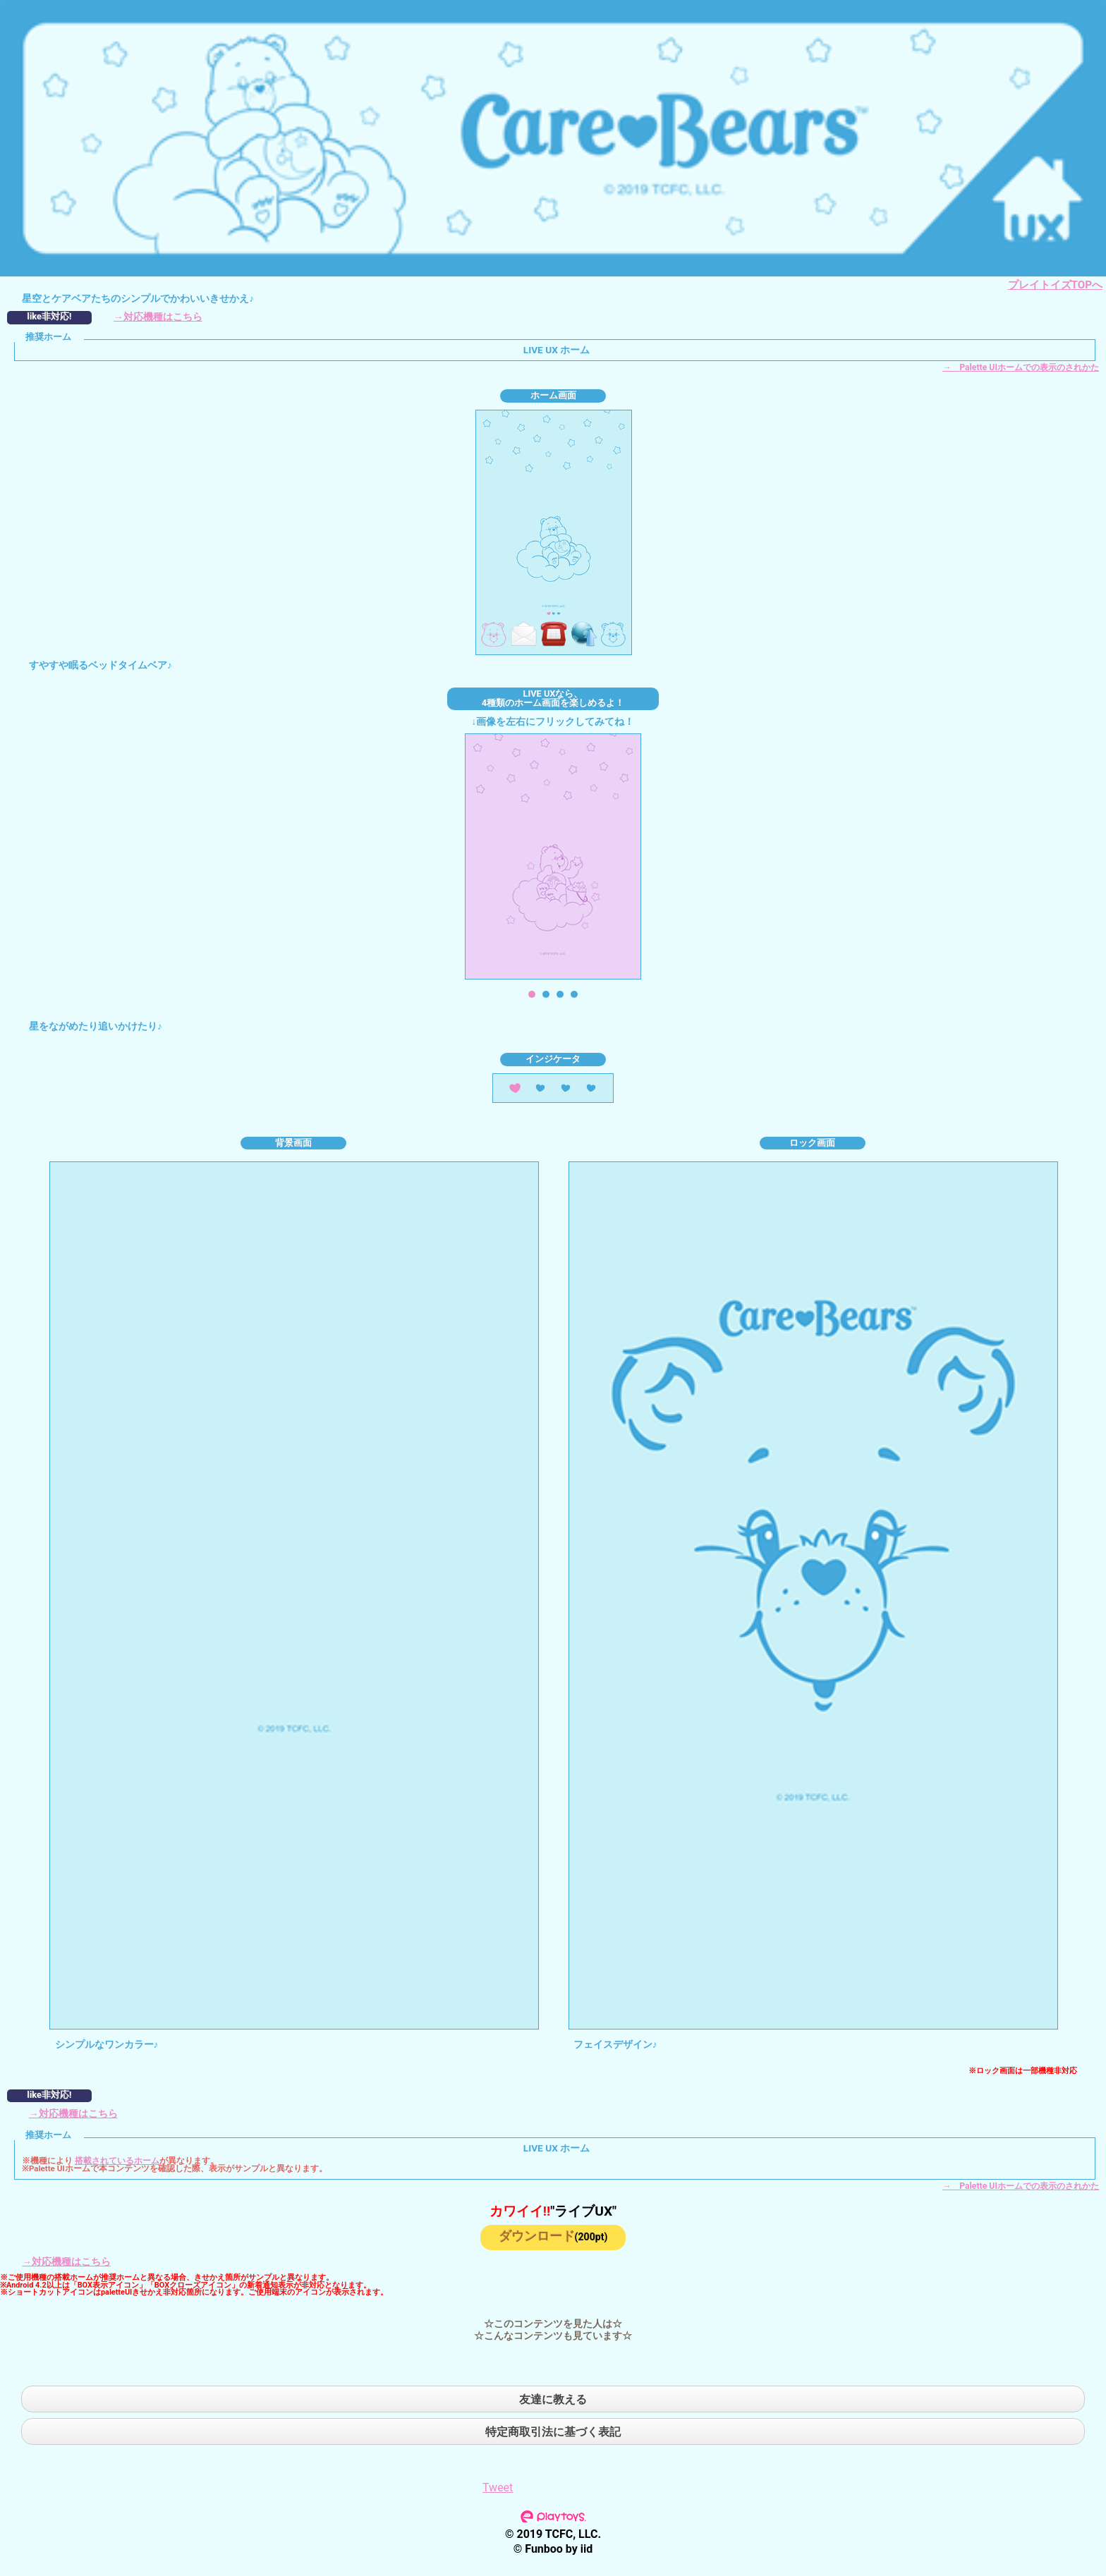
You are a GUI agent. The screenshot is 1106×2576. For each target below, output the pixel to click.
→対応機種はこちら (158, 316)
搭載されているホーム (117, 2161)
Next (657, 857)
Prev (448, 857)
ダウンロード (553, 2236)
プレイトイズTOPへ (1055, 285)
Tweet (497, 2487)
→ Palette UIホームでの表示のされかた (1020, 367)
